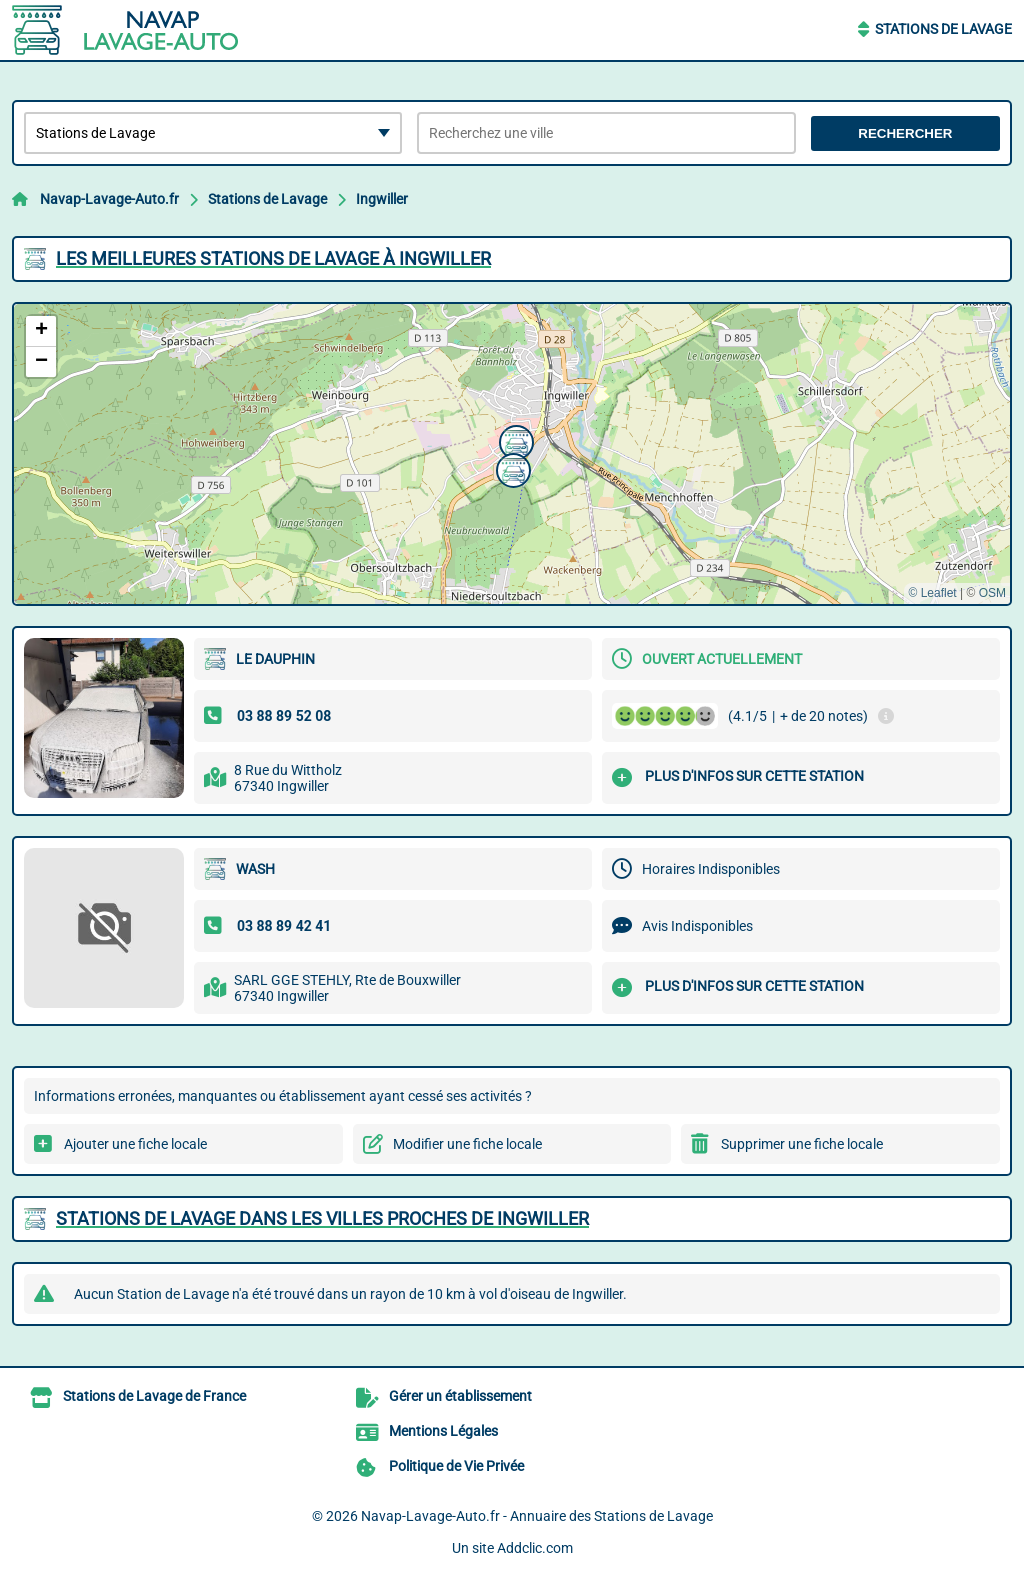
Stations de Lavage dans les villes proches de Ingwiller (322, 1218)
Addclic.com (535, 1548)
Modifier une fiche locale (467, 1144)
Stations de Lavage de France (154, 1396)
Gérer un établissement (460, 1396)
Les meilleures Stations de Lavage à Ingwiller (273, 258)
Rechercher (905, 133)
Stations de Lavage (943, 29)
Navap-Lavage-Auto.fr (109, 199)
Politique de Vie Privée (456, 1466)
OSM (992, 593)
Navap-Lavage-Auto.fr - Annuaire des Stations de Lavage (537, 1516)
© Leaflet (932, 593)
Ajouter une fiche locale (135, 1144)
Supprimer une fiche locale (802, 1144)
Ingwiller (382, 199)
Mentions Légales (443, 1431)
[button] (514, 440)
